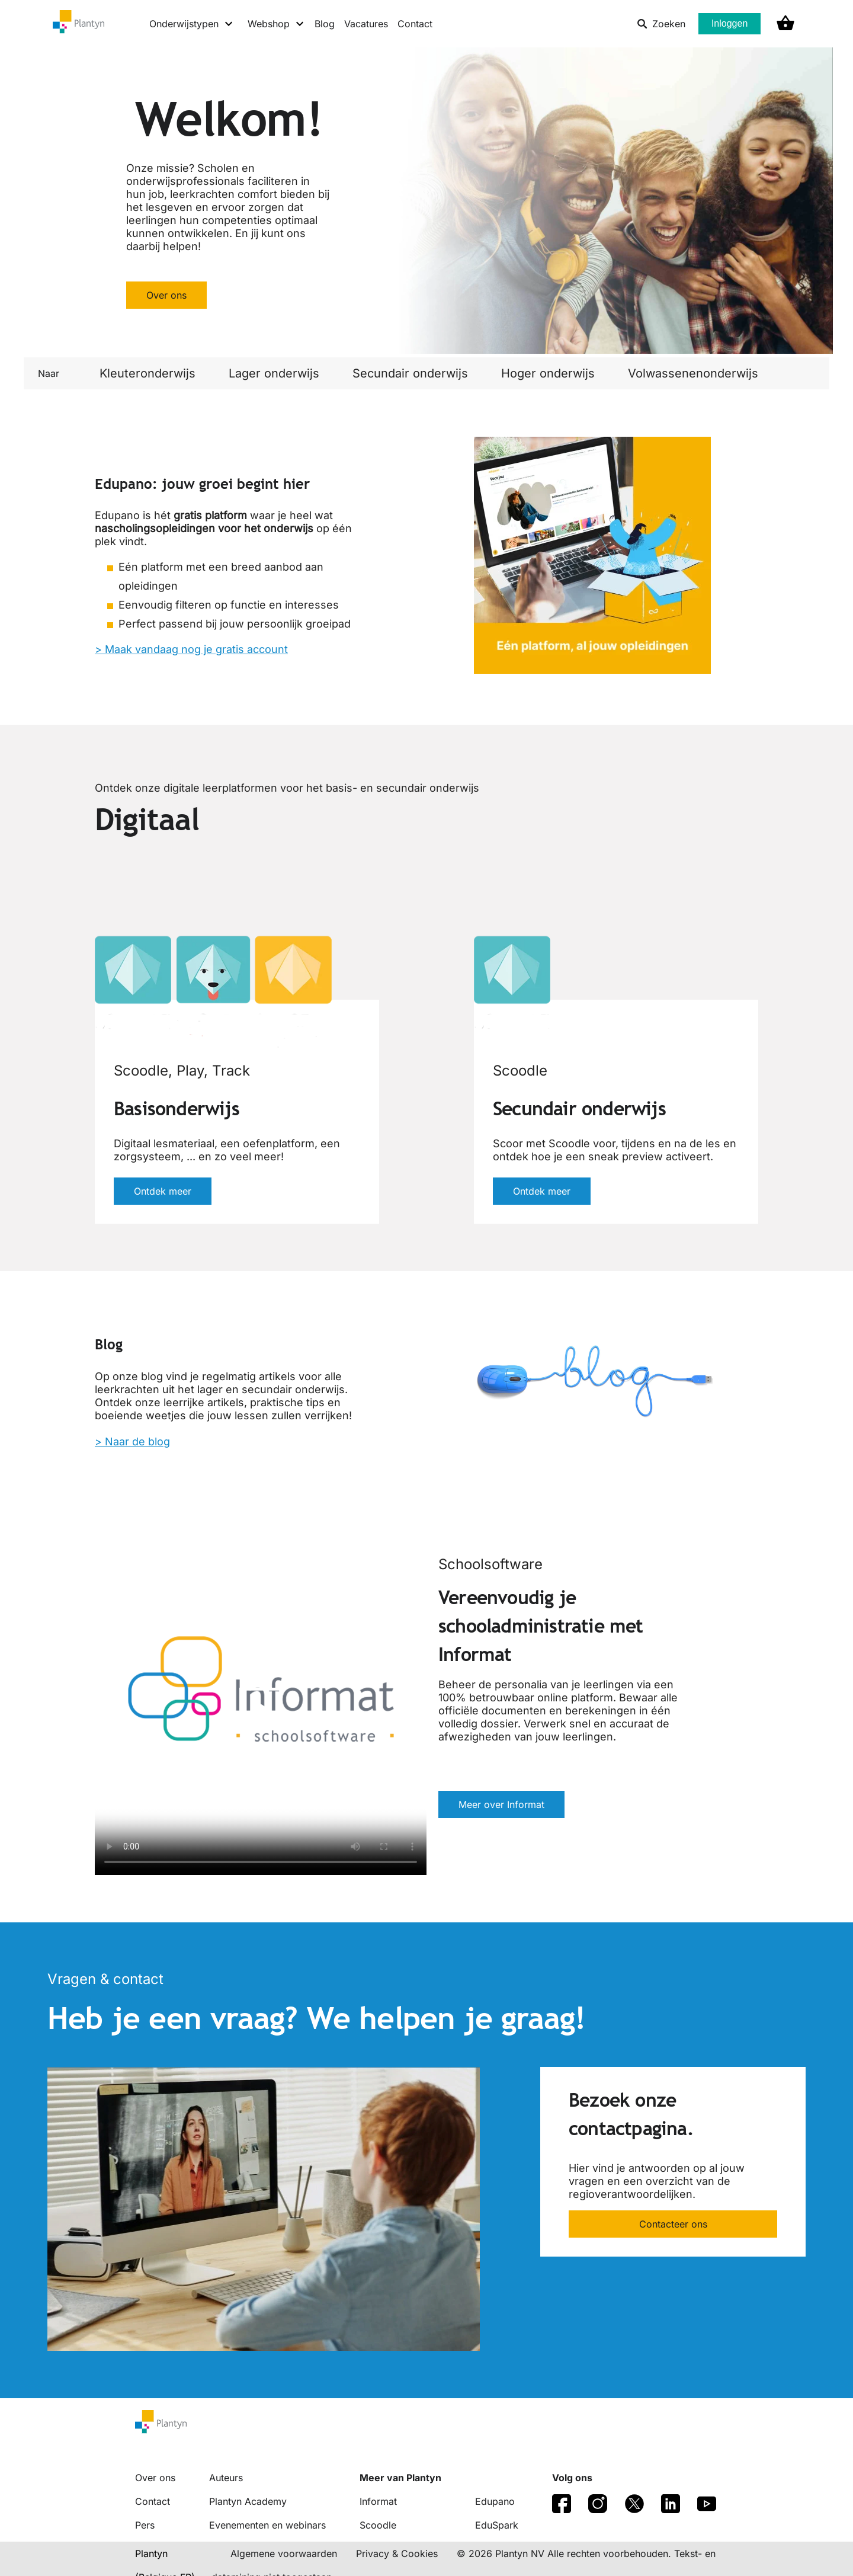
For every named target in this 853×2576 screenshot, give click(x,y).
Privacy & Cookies (397, 2553)
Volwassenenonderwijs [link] (693, 373)
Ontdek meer (162, 1191)
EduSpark (496, 2525)
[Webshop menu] (276, 23)
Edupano (495, 2501)
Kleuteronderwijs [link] (147, 373)
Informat (378, 2501)
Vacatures (366, 24)
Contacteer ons (673, 2224)
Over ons (166, 295)
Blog (325, 24)
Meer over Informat (501, 1804)
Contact (414, 24)
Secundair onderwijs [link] (410, 373)
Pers (145, 2525)
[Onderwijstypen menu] (191, 23)
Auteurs (226, 2478)
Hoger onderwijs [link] (548, 373)
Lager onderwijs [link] (274, 373)
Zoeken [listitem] (661, 24)
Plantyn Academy (248, 2501)
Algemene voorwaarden (283, 2553)
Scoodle (378, 2525)
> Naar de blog (132, 1441)
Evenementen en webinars (267, 2525)
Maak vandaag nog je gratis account (196, 649)
